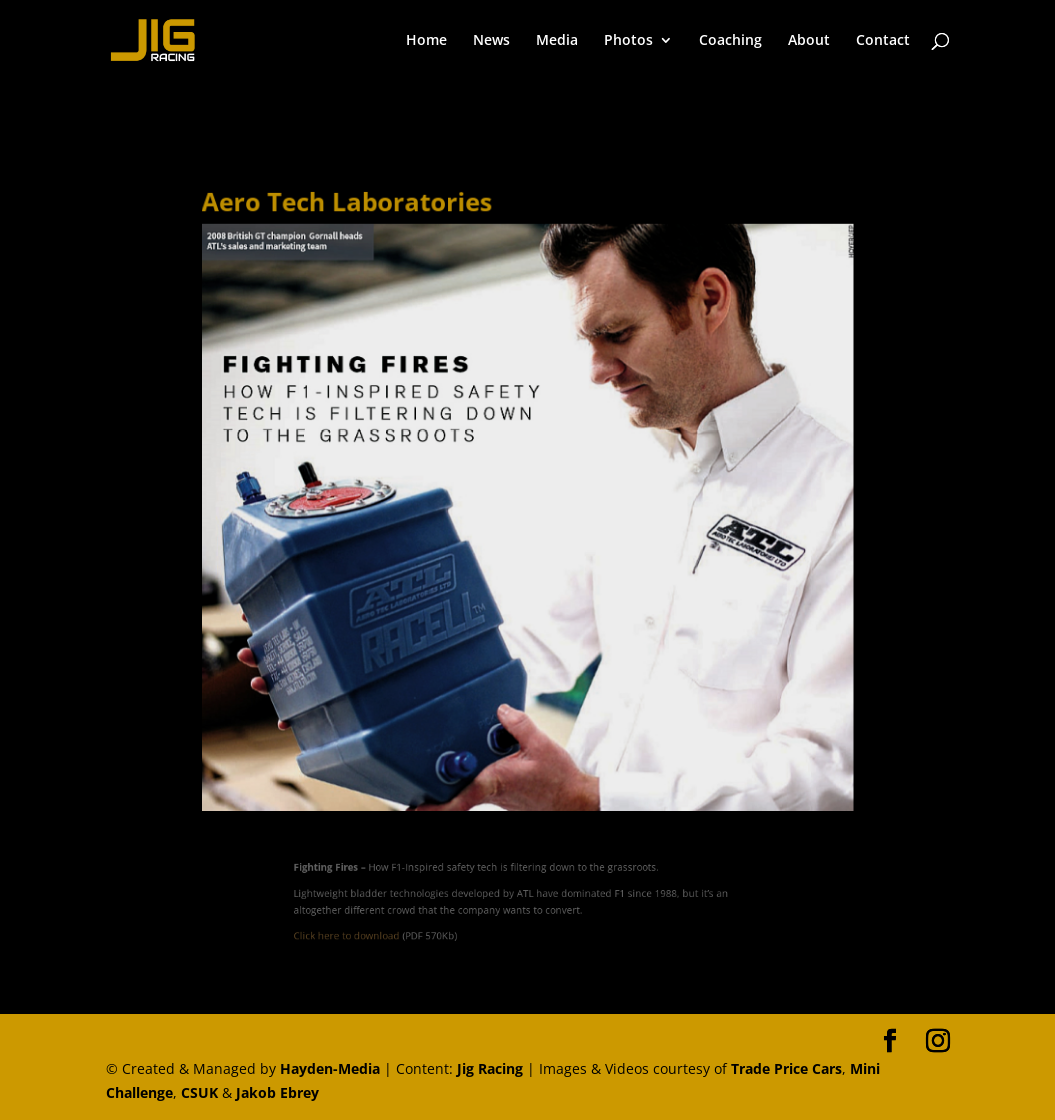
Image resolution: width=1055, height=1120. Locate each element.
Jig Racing (490, 1068)
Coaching (730, 41)
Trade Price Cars (786, 1068)
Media (557, 41)
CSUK (199, 1092)
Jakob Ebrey (277, 1092)
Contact (883, 41)
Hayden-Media (330, 1068)
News (491, 41)
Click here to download (372, 930)
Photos (628, 41)
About (809, 41)
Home (426, 41)
